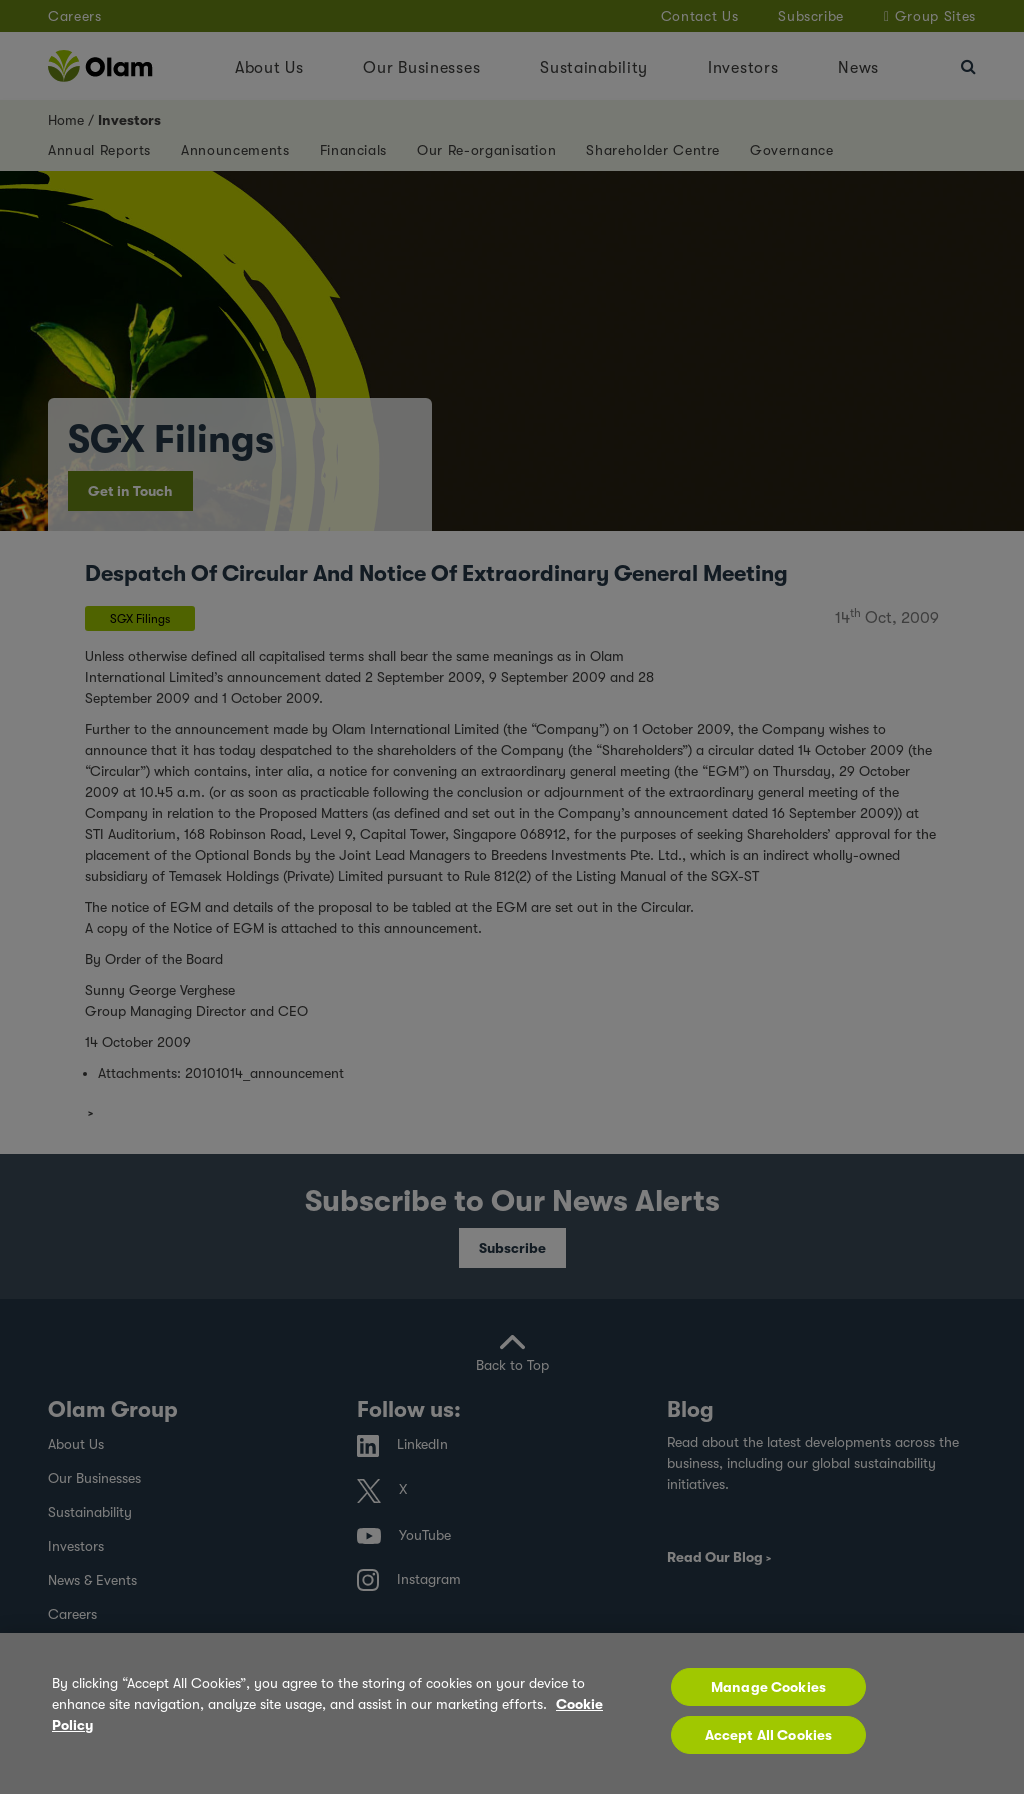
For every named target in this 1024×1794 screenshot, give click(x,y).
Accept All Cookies (769, 1735)
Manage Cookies (768, 1687)
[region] (512, 1713)
